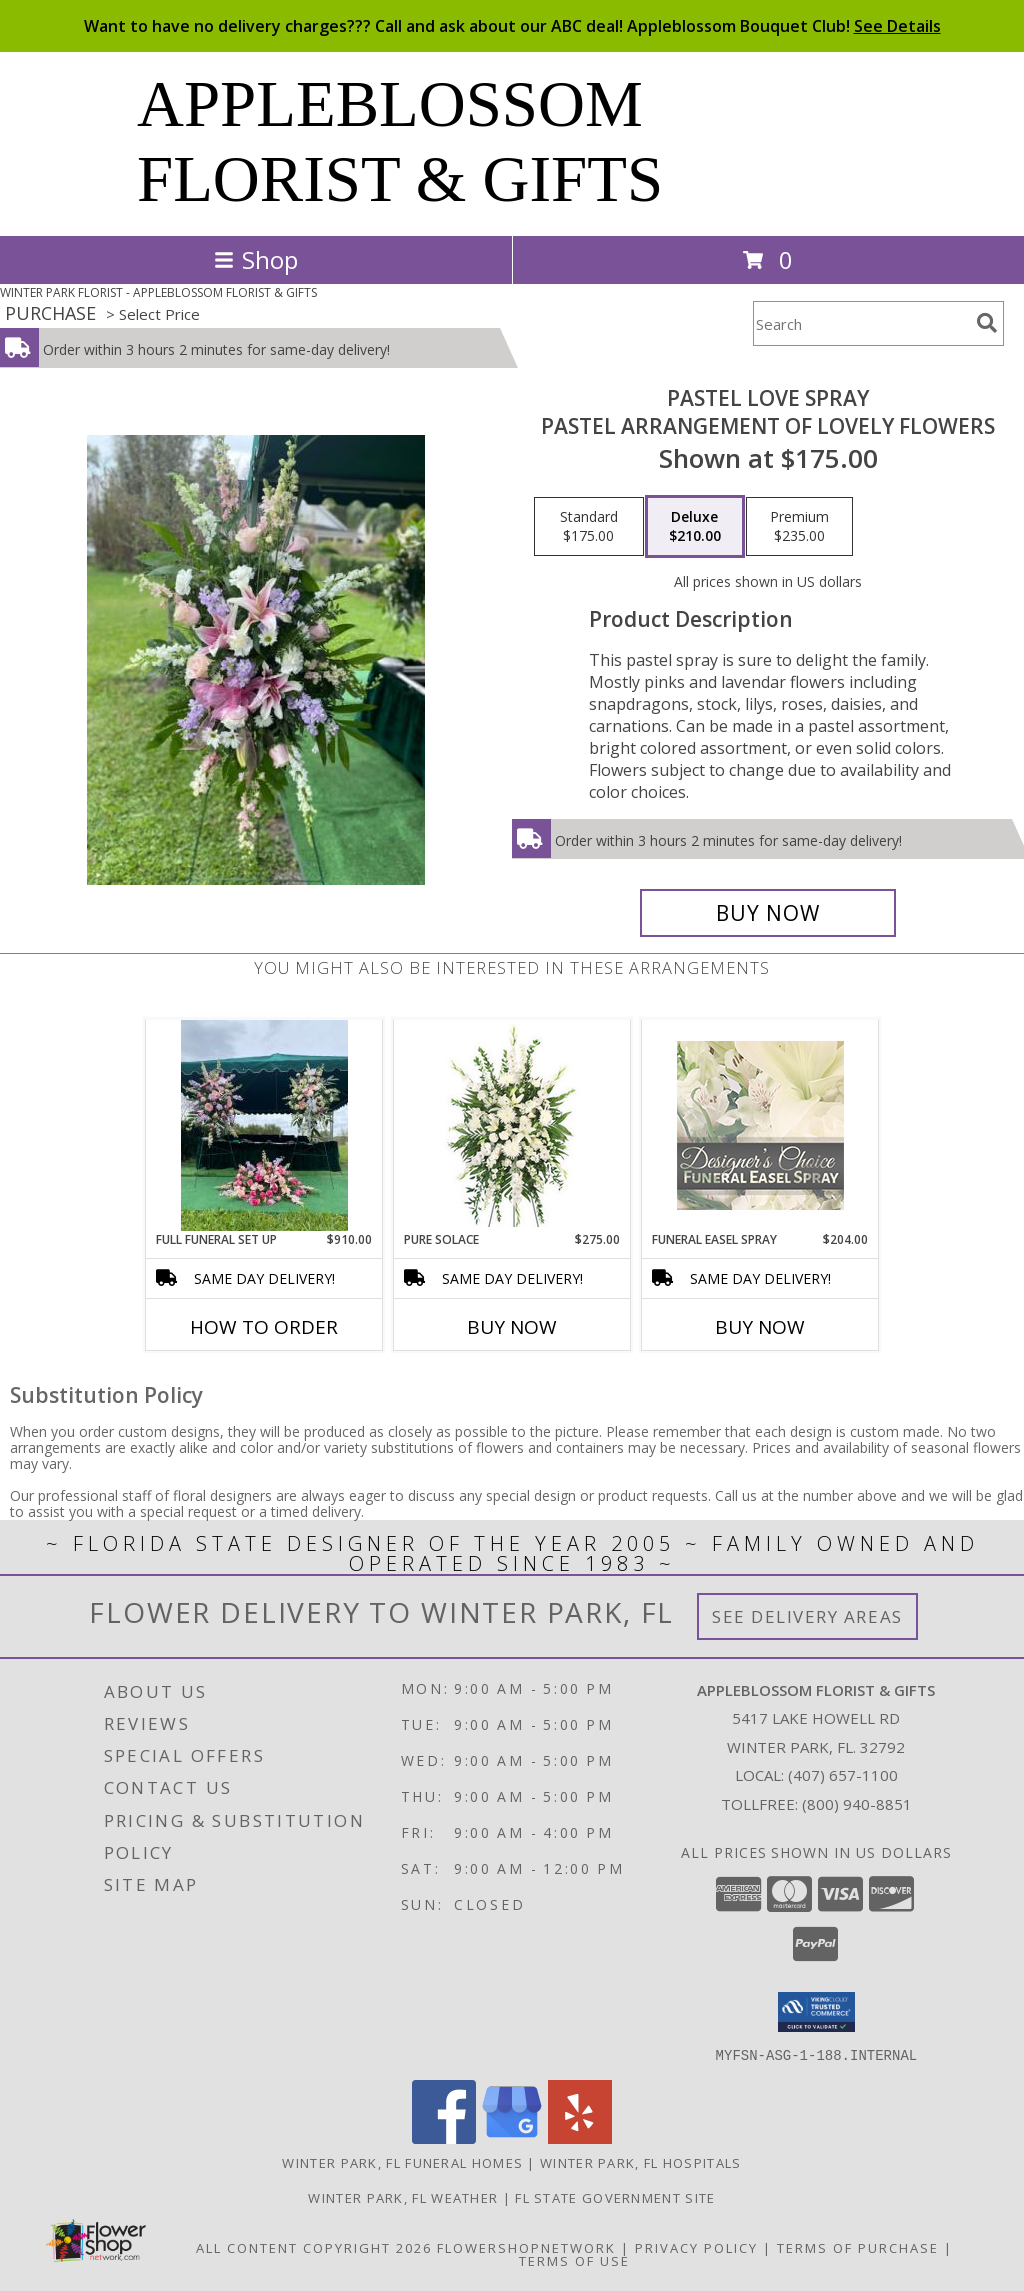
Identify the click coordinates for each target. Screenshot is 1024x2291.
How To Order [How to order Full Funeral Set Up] (264, 1327)
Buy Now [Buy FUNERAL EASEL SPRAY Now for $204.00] (760, 1327)
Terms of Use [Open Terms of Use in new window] (574, 2260)
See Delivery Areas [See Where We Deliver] (807, 1616)
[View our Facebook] (444, 2137)
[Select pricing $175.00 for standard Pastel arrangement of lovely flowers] (589, 527)
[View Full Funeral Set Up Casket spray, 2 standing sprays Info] (264, 1125)
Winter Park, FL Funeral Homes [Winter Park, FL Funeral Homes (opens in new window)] (402, 2162)
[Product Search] (861, 323)
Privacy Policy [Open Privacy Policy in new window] (696, 2247)
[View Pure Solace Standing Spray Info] (512, 1125)
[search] (987, 323)
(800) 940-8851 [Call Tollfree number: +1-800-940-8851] (857, 1804)
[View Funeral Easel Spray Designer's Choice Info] (760, 1125)
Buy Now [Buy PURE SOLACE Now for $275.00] (512, 1327)
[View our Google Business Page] (512, 2137)
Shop (256, 259)
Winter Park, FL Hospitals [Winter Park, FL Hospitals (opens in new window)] (641, 2162)
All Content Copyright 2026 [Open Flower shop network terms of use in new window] (314, 2247)
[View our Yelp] (580, 2137)
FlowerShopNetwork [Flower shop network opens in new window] (526, 2247)
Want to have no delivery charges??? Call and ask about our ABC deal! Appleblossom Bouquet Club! (512, 26)
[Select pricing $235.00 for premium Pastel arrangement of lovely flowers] (799, 527)
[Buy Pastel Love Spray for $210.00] (768, 913)
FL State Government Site (615, 2197)
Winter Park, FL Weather (403, 2197)
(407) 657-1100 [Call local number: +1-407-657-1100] (843, 1775)
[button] (816, 2012)
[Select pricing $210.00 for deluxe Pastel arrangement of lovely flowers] (695, 527)
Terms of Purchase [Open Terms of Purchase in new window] (858, 2247)
